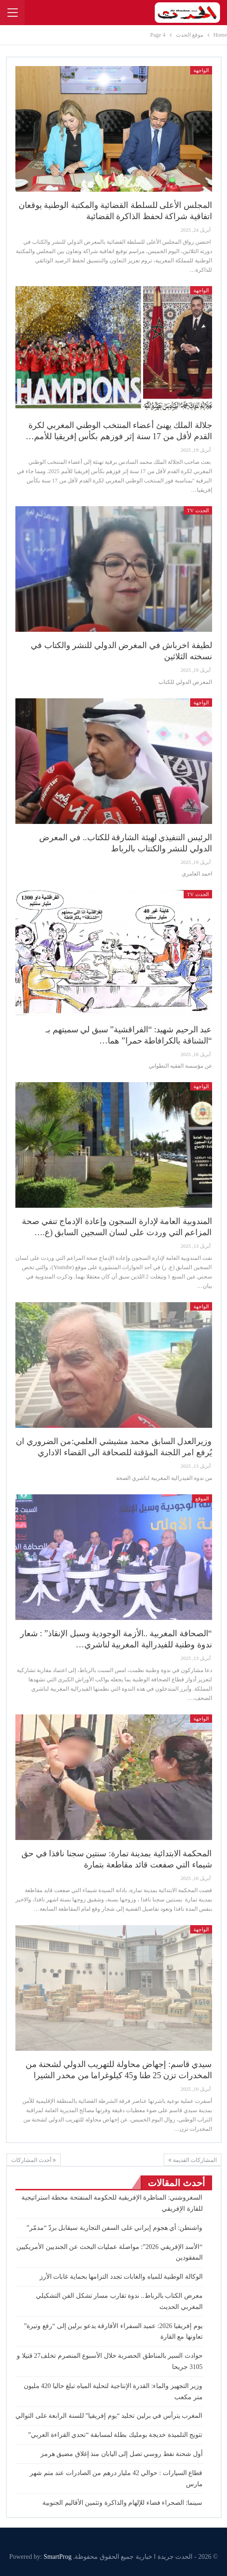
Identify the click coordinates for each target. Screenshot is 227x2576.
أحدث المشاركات (33, 2160)
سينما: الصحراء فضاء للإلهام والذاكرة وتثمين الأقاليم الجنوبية (122, 2502)
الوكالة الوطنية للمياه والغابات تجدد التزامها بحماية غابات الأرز (121, 2276)
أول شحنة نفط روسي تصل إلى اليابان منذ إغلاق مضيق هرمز (122, 2453)
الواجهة (201, 70)
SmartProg (58, 2556)
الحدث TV (197, 510)
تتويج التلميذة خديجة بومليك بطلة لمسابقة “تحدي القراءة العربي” (115, 2434)
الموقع (202, 1498)
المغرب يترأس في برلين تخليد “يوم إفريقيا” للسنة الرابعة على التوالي (108, 2415)
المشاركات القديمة (192, 2160)
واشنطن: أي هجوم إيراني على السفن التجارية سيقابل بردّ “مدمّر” (115, 2227)
